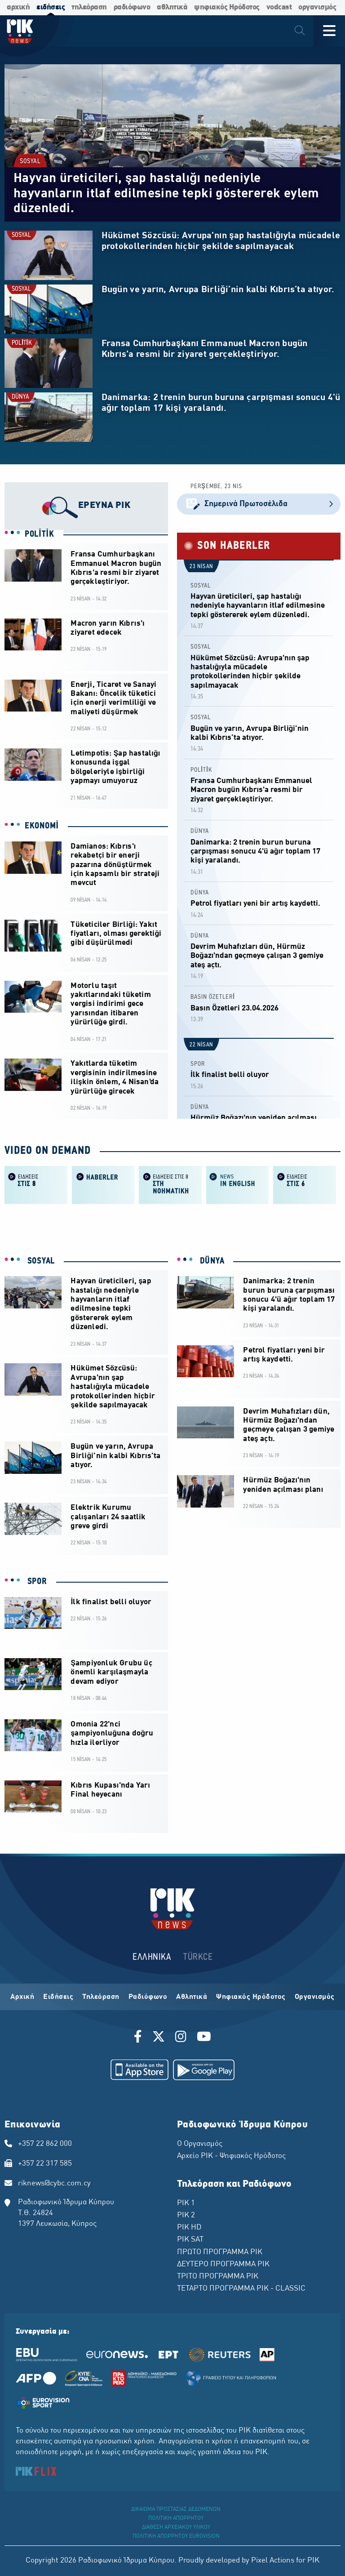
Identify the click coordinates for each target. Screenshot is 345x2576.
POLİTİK (22, 343)
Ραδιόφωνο (148, 1997)
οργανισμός (317, 7)
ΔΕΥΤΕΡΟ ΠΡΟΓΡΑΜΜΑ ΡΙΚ (223, 2264)
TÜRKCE (197, 1957)
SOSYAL (30, 161)
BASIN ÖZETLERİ (212, 997)
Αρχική (22, 1997)
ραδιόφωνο (132, 7)
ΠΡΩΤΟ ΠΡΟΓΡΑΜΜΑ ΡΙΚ (219, 2252)
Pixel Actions (272, 2560)
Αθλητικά (191, 1997)
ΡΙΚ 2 (186, 2215)
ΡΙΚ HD (189, 2227)
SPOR (197, 1064)
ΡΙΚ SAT (190, 2239)
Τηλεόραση (100, 1997)
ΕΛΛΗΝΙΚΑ (152, 1957)
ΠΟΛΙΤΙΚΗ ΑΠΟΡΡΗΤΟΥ (175, 2518)
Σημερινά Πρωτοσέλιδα (258, 504)
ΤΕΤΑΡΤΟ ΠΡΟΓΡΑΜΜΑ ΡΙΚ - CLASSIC (241, 2288)
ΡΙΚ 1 (186, 2203)
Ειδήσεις (58, 1997)
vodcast (279, 7)
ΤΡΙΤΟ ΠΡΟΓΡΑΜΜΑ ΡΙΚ (217, 2276)
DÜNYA (20, 397)
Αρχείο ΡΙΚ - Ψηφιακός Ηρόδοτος (231, 2156)
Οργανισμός (315, 1997)
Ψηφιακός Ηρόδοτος (251, 1997)
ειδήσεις (50, 7)
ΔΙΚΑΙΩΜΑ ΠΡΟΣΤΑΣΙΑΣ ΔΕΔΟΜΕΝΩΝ (176, 2509)
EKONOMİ (42, 826)
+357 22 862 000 (45, 2144)
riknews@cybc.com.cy (54, 2183)
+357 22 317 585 (45, 2163)
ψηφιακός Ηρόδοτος (227, 7)
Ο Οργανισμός (199, 2144)
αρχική (18, 7)
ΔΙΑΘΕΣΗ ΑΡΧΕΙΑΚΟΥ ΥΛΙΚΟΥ (176, 2527)
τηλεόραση (89, 7)
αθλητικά (172, 7)
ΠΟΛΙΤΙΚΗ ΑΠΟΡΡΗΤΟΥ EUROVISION (176, 2536)
